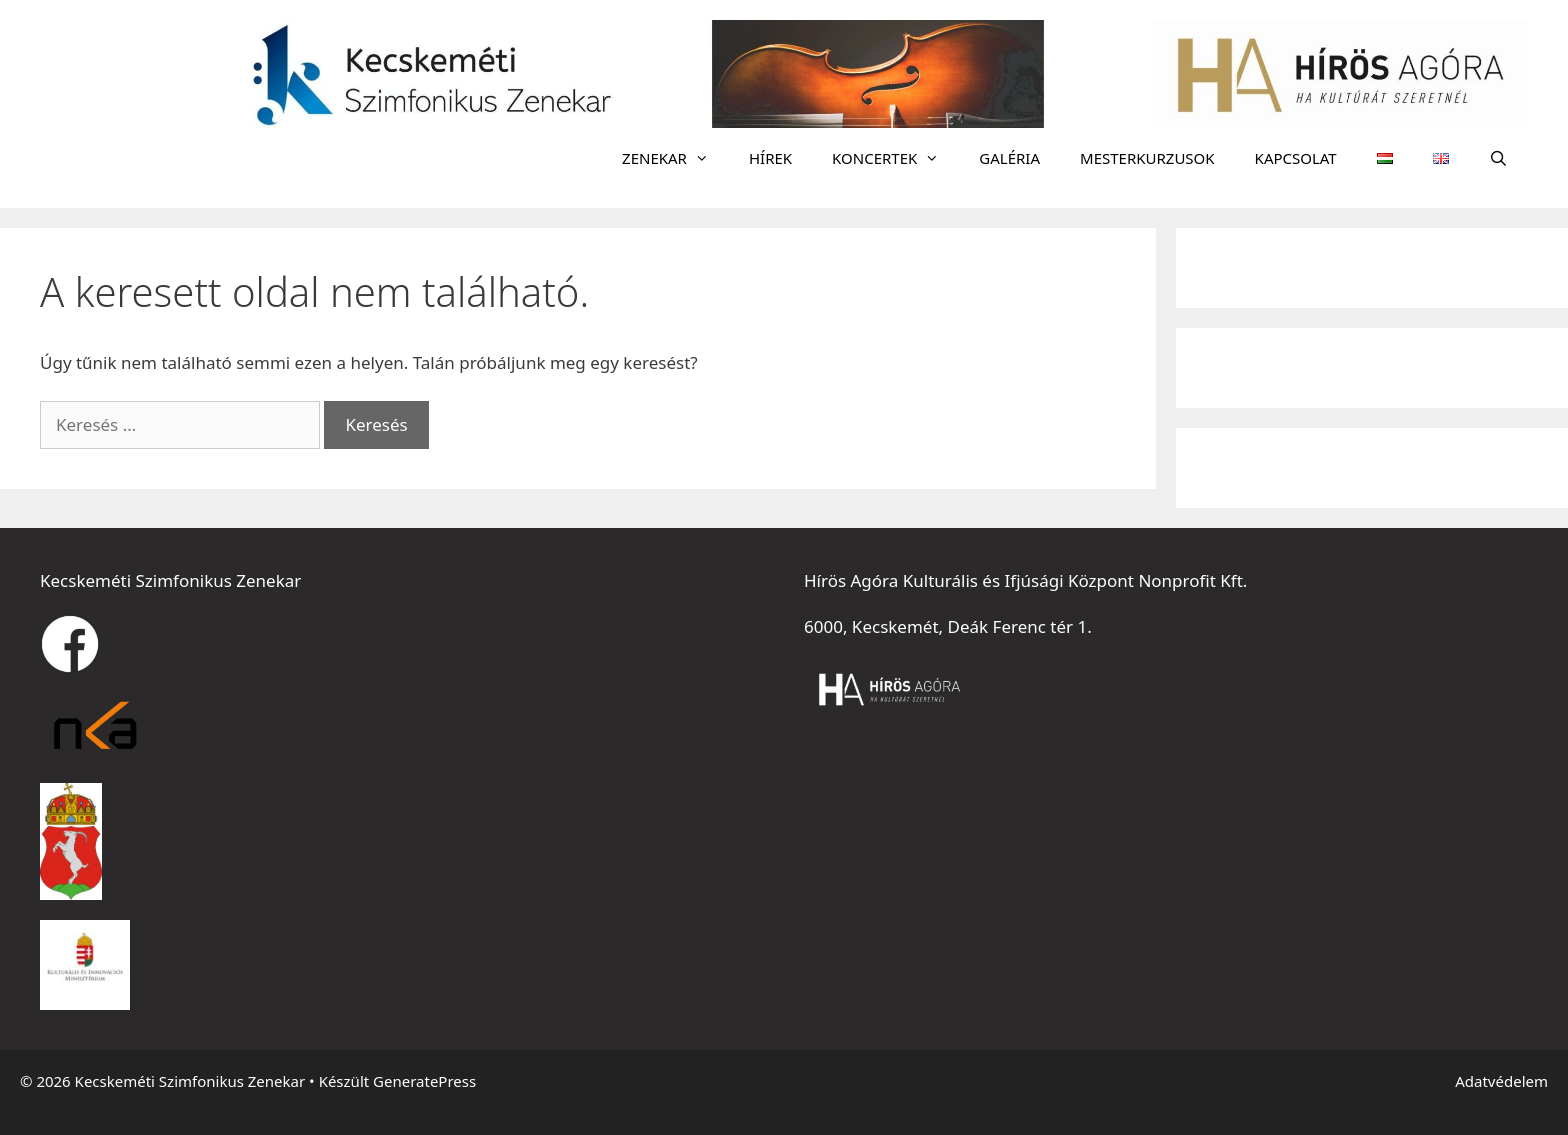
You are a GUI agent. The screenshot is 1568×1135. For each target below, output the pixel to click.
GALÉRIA (1009, 158)
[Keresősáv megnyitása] (1498, 158)
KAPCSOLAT (1296, 158)
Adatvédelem (1501, 1081)
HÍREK (770, 158)
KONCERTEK (895, 158)
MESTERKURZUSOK (1147, 158)
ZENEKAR (675, 158)
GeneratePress (424, 1081)
